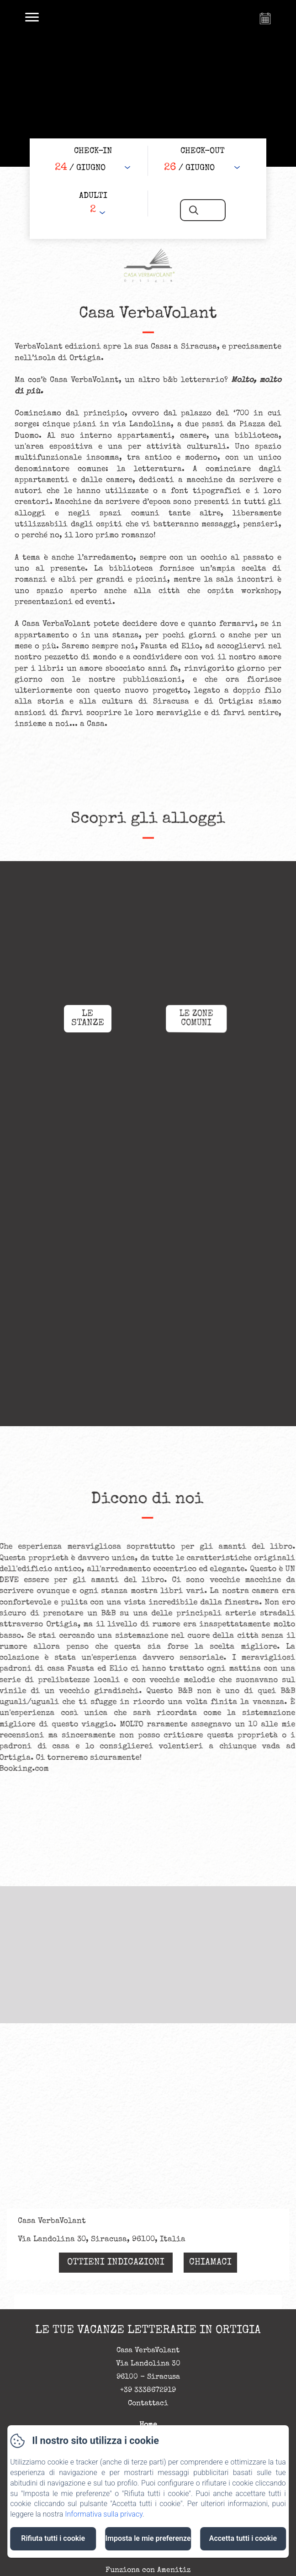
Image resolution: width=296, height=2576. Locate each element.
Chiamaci (210, 2262)
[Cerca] (203, 210)
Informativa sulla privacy (104, 2514)
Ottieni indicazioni (115, 2262)
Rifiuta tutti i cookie (53, 2538)
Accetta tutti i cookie (243, 2538)
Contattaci (148, 2403)
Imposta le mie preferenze (147, 2538)
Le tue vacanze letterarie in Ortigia (148, 2330)
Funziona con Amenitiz (148, 2570)
